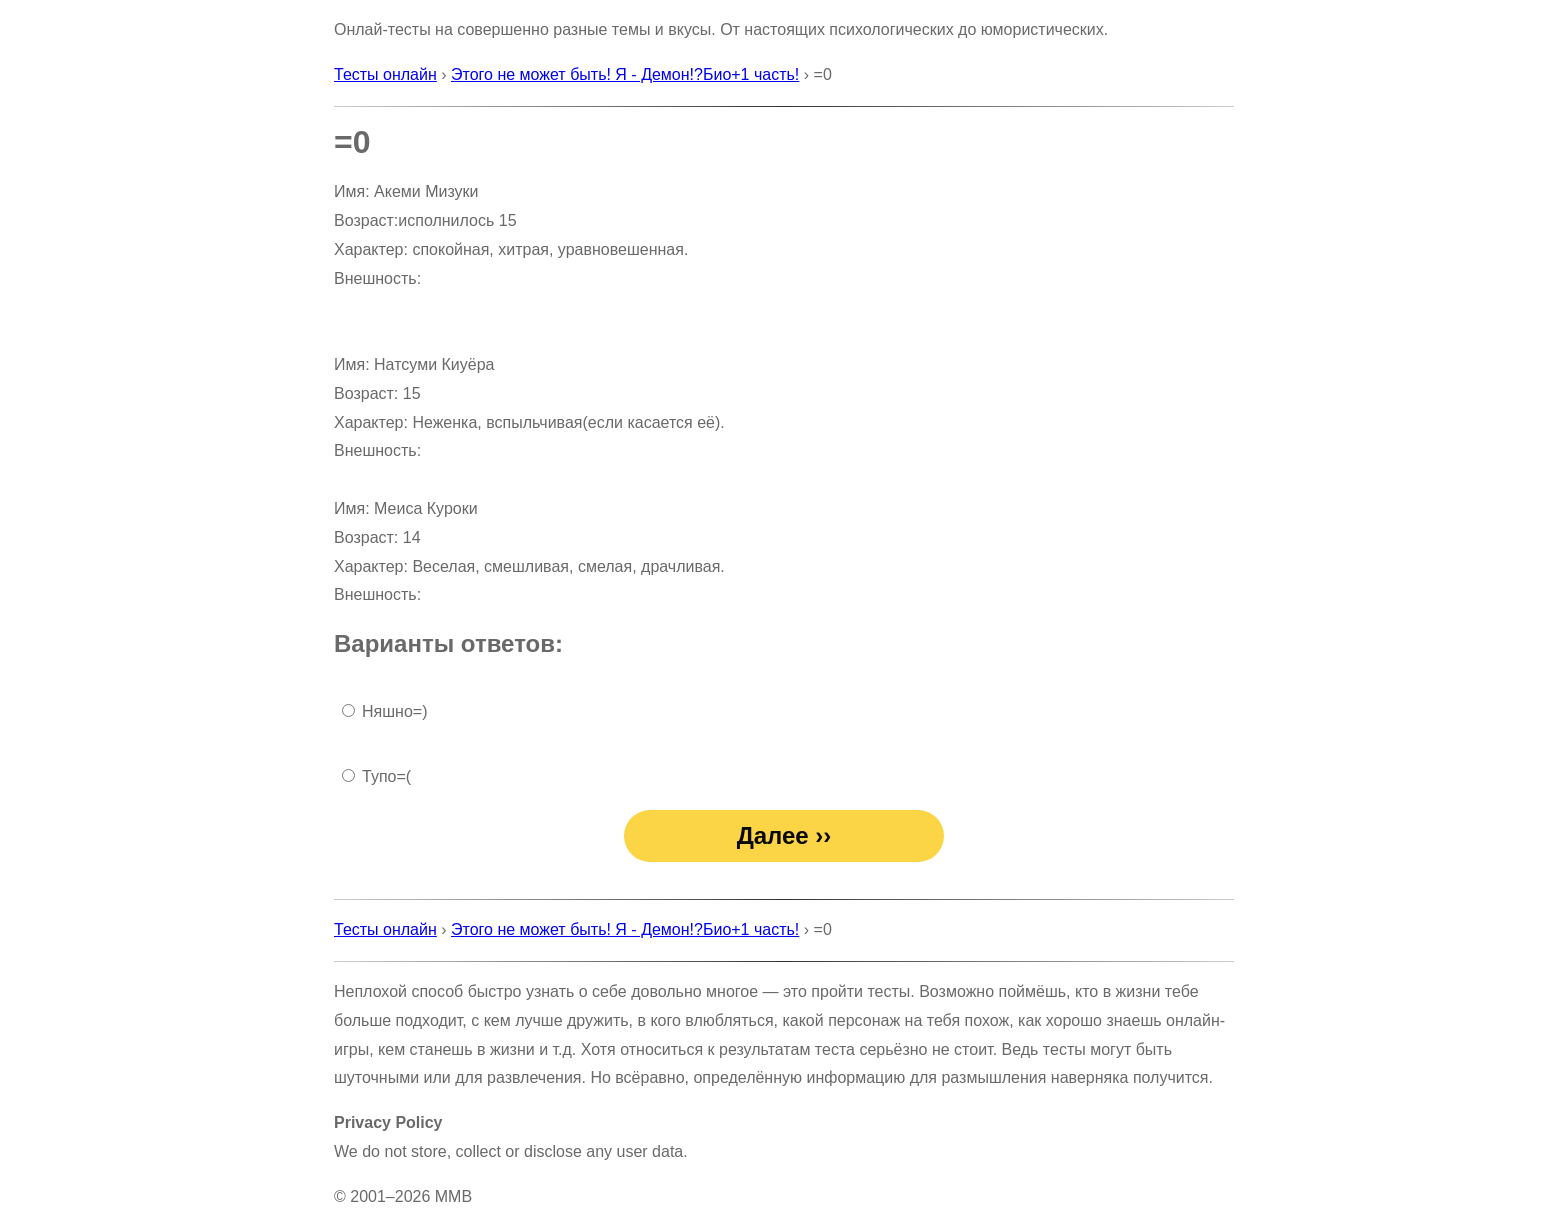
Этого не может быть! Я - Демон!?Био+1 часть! (625, 74)
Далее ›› (784, 835)
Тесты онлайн (385, 74)
